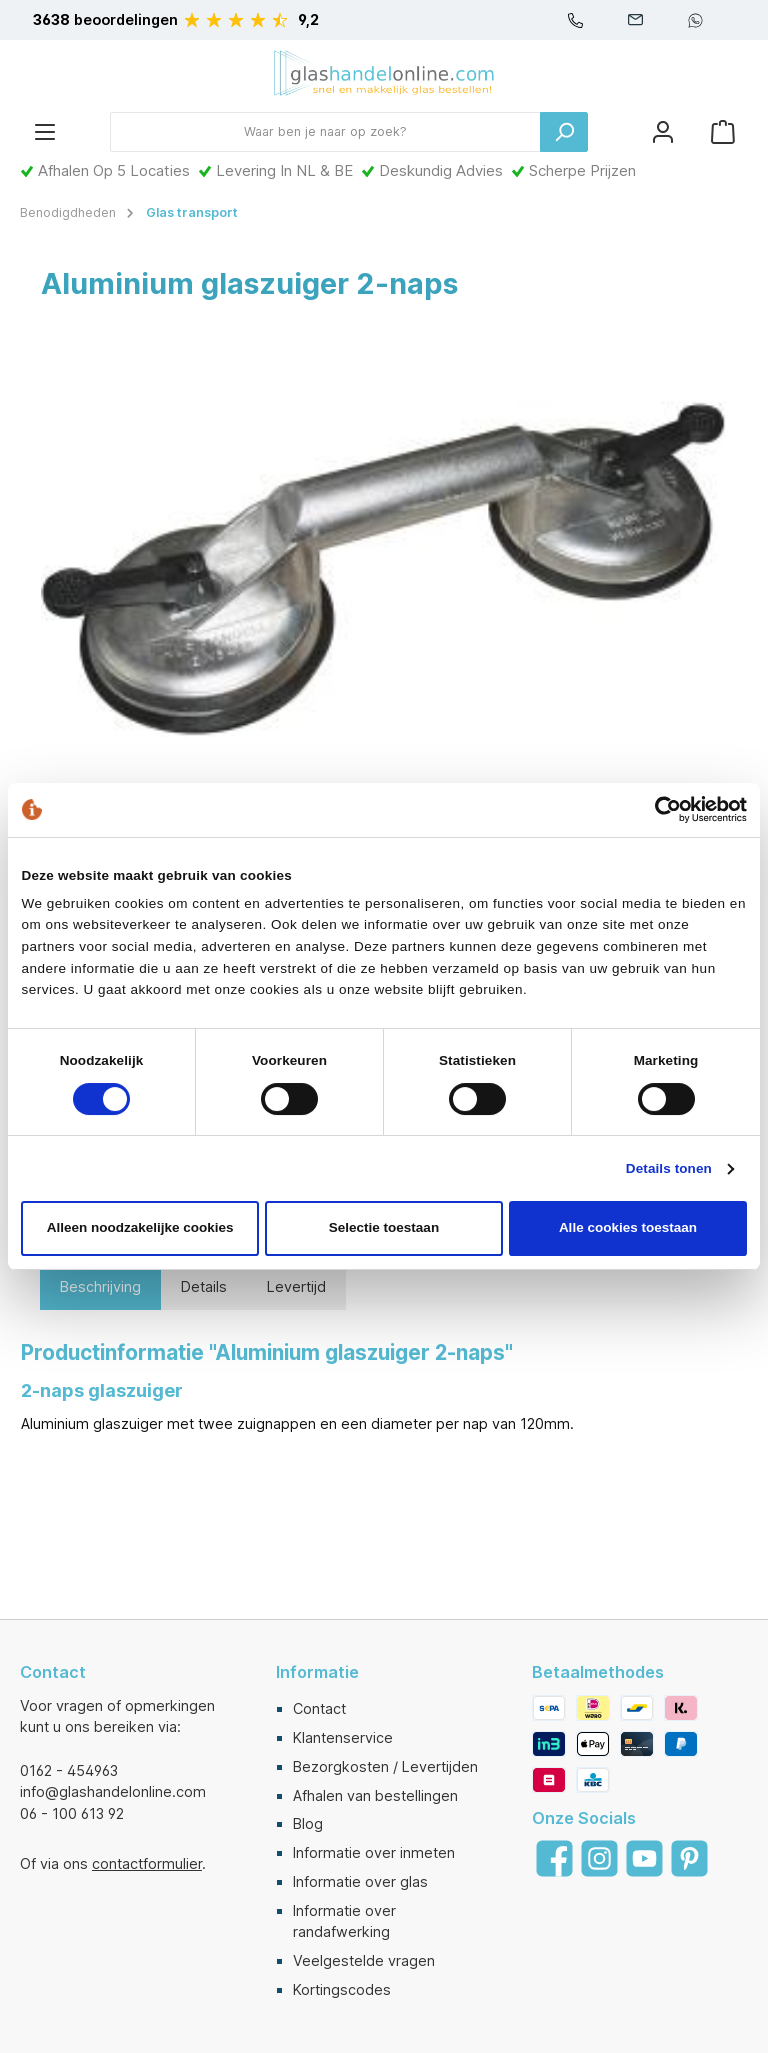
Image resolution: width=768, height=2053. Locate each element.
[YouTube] (644, 1858)
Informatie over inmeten (374, 1852)
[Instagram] (599, 1858)
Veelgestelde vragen (364, 1960)
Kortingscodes (342, 1989)
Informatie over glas (360, 1881)
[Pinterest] (689, 1858)
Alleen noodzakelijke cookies (140, 1227)
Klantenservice (343, 1737)
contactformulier (147, 1863)
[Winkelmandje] (723, 131)
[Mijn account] (663, 131)
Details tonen (669, 1168)
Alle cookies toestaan (628, 1227)
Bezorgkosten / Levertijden (385, 1766)
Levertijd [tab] (296, 1286)
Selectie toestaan (384, 1227)
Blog (308, 1823)
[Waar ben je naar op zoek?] (325, 132)
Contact (319, 1708)
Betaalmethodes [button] (598, 1672)
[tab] (100, 1287)
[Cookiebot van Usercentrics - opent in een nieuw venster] (659, 809)
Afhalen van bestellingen (375, 1795)
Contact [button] (53, 1672)
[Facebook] (554, 1858)
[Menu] (45, 131)
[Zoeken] (564, 132)
